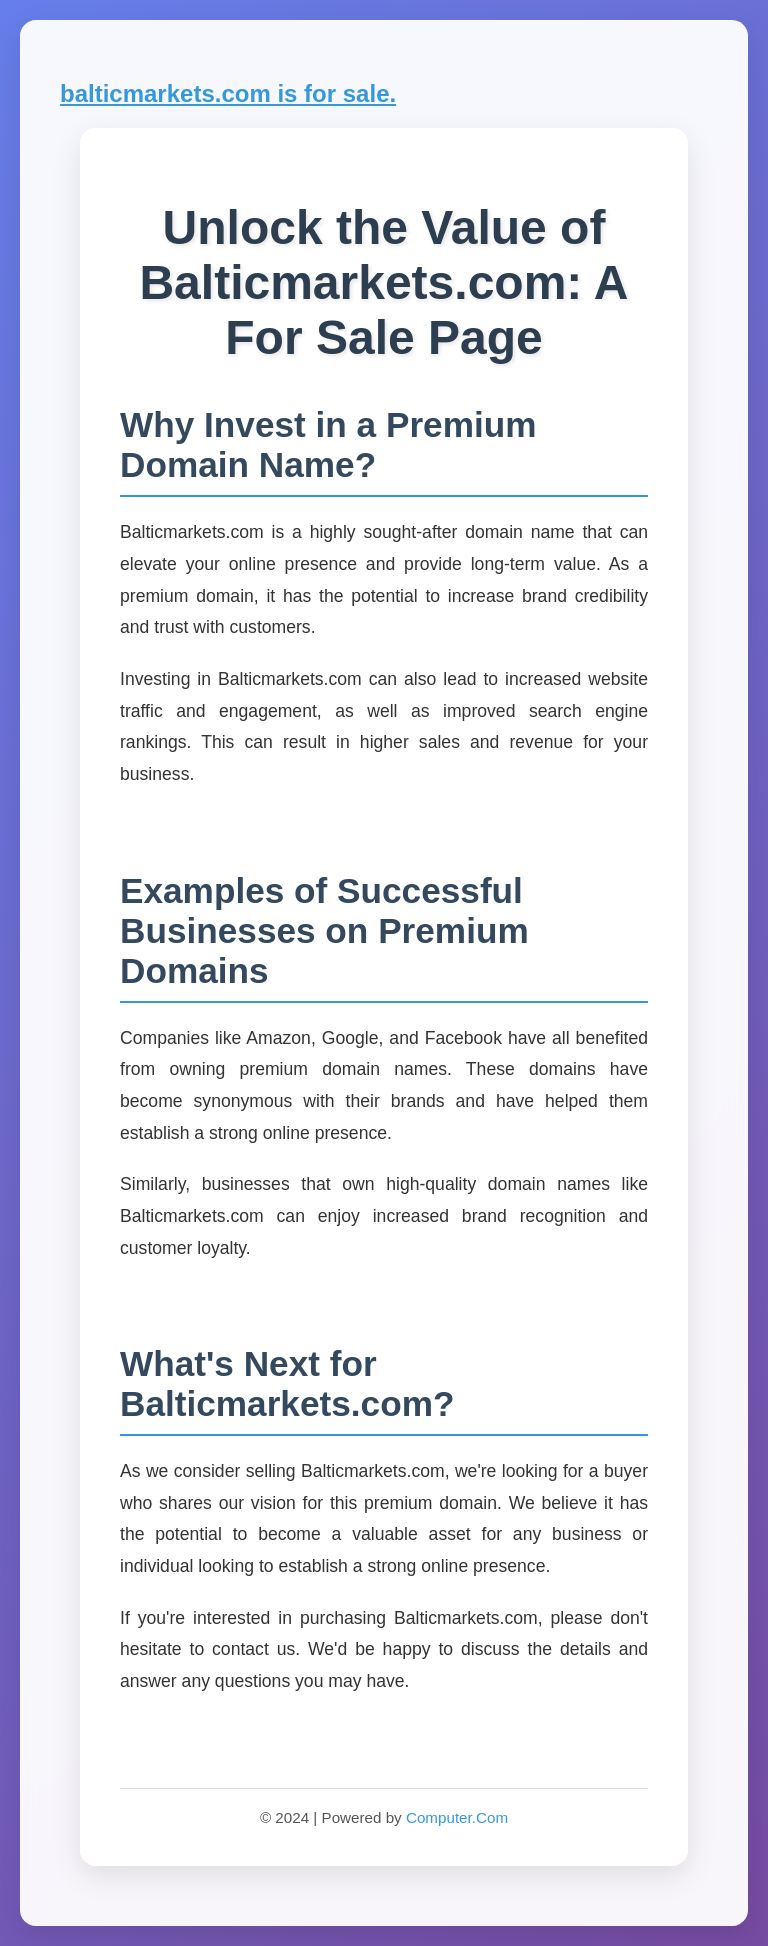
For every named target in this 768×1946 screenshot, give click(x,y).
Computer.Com (457, 1817)
